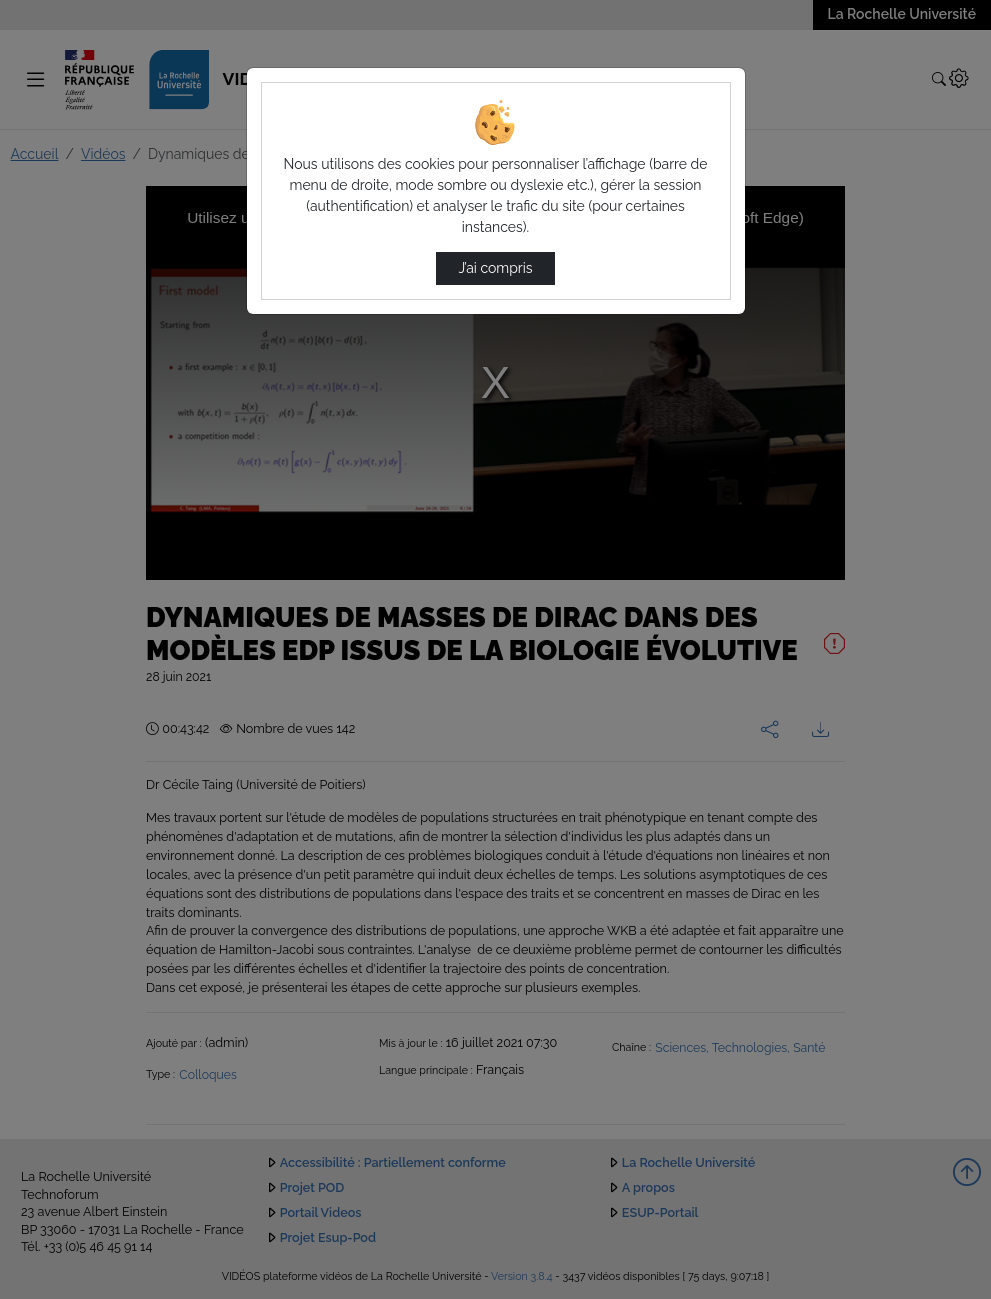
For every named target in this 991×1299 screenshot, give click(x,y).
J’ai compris (495, 268)
